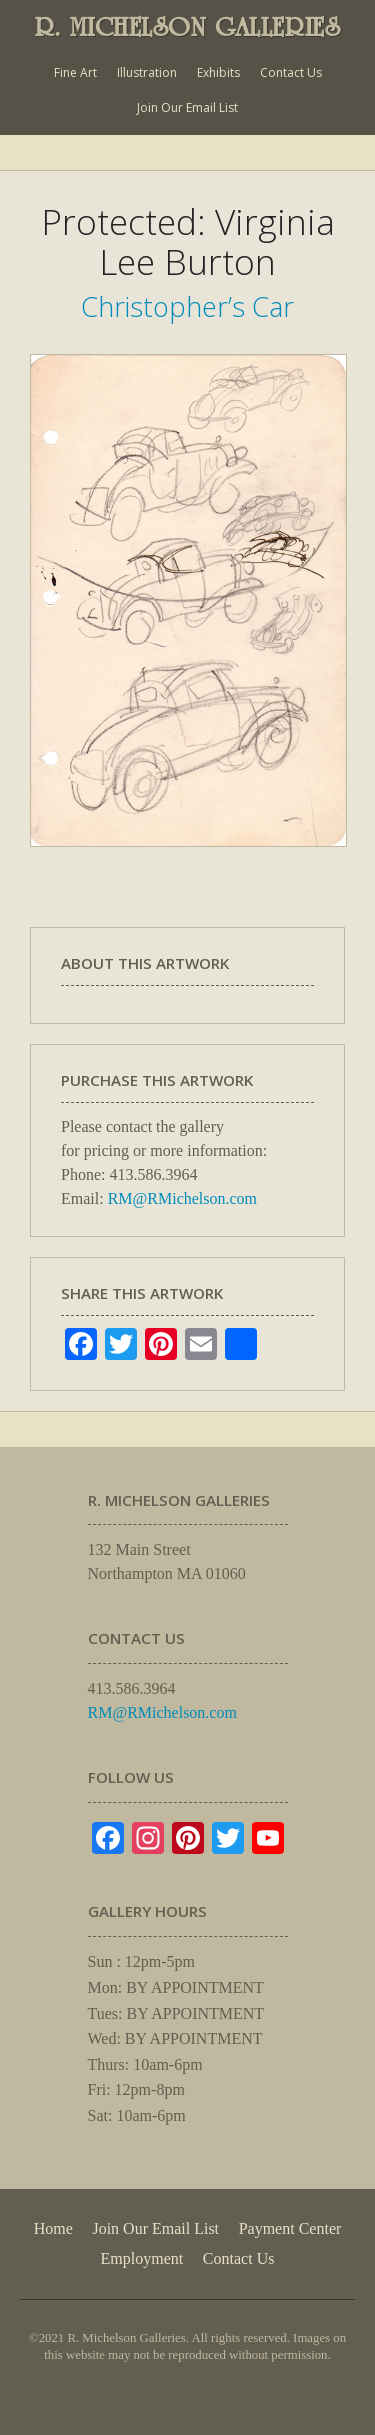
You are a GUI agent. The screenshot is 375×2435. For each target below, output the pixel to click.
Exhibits (218, 72)
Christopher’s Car (187, 306)
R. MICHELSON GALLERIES (188, 27)
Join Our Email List (187, 107)
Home (53, 2228)
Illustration (147, 72)
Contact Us (291, 72)
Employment (142, 2258)
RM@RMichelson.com (182, 1198)
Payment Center (290, 2228)
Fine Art (75, 72)
